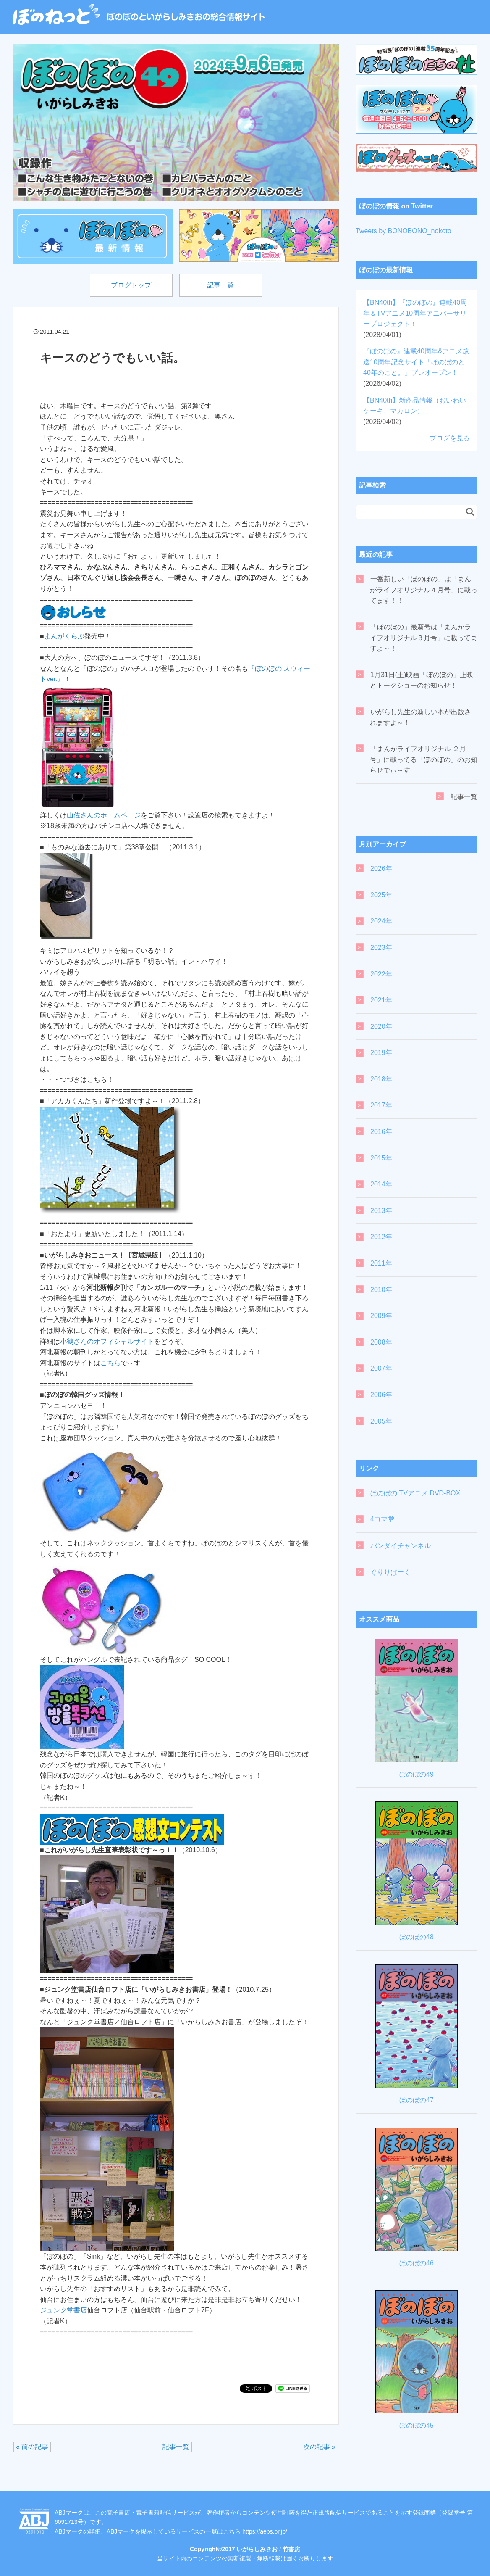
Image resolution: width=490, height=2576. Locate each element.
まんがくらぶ (64, 636)
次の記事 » (319, 2447)
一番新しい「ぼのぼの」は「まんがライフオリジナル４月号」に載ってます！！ (423, 589)
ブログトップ (130, 285)
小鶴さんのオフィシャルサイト (107, 1341)
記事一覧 (221, 285)
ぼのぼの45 (416, 2425)
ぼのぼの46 (416, 2263)
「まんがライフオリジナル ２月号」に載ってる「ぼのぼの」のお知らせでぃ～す (423, 759)
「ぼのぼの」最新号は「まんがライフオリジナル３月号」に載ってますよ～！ (423, 637)
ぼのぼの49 (416, 1774)
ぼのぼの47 (416, 2100)
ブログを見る (450, 438)
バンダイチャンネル (400, 1545)
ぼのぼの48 (416, 1937)
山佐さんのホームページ (104, 815)
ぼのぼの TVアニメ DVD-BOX (415, 1493)
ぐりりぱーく (390, 1572)
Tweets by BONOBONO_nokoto (403, 231)
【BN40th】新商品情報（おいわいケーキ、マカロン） (414, 411)
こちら (110, 1362)
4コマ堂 (382, 1519)
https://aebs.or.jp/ (264, 2531)
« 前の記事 (32, 2447)
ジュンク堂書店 (63, 2310)
